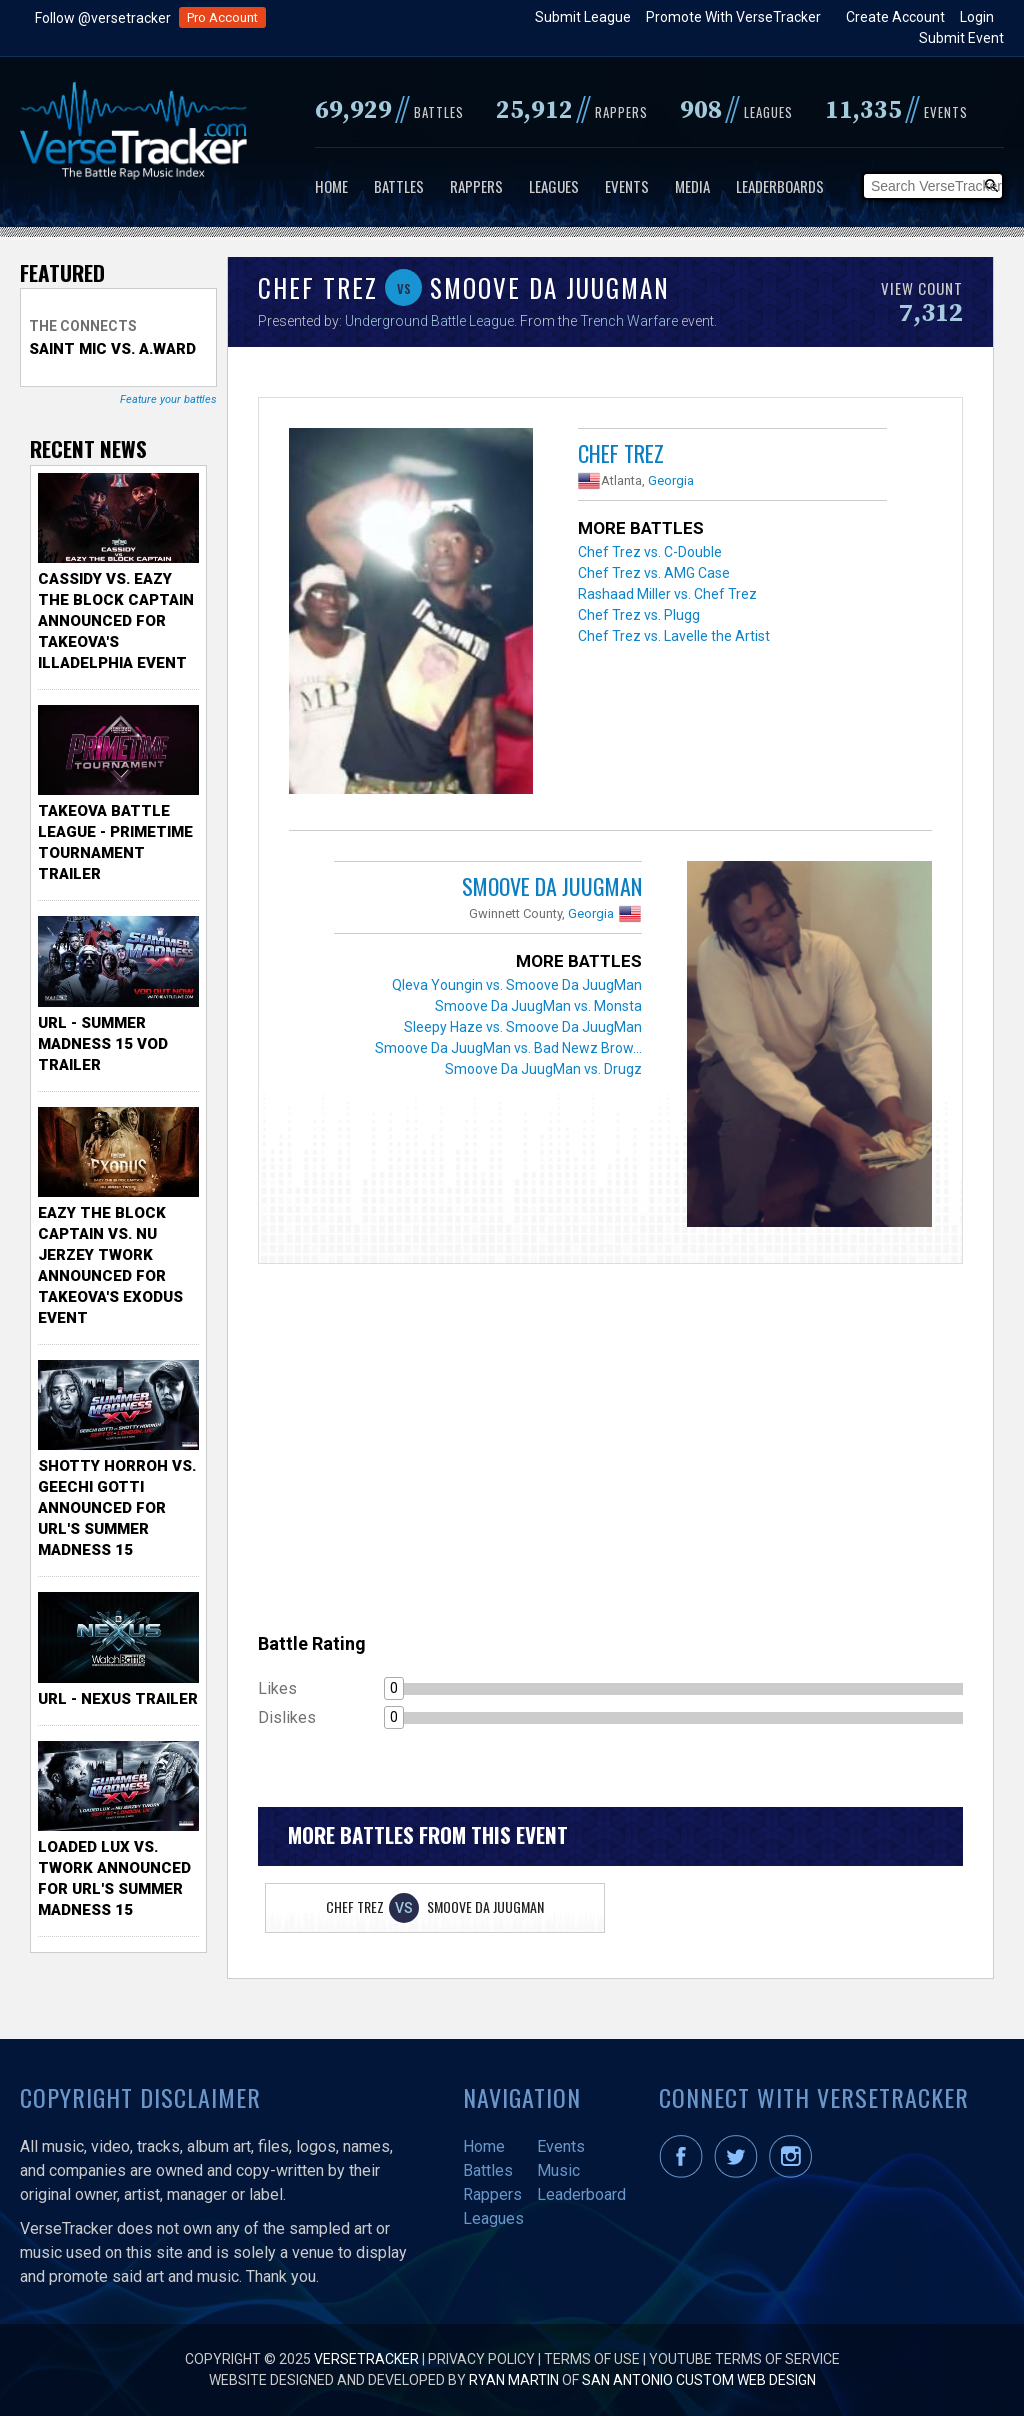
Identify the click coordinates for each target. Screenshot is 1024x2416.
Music (558, 2170)
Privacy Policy (481, 2359)
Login (977, 17)
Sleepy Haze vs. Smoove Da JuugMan (523, 1027)
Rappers (476, 186)
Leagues (554, 186)
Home (331, 186)
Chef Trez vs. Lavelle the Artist (674, 636)
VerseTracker (366, 2359)
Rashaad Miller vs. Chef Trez (667, 594)
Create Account (895, 17)
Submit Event (961, 38)
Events (627, 186)
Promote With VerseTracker (733, 17)
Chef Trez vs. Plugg (639, 615)
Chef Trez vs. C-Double (650, 552)
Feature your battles (168, 399)
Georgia (671, 480)
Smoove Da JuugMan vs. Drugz (543, 1069)
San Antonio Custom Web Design (699, 2380)
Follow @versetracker (103, 18)
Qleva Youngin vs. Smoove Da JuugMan (517, 985)
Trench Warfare (629, 321)
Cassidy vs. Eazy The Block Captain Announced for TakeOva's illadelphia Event (116, 621)
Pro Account (222, 17)
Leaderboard (581, 2194)
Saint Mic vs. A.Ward (112, 349)
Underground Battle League (429, 321)
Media (692, 186)
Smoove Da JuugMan (552, 886)
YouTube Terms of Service (744, 2359)
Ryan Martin (514, 2380)
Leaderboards (780, 186)
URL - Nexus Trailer (118, 1699)
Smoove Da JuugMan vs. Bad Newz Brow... (508, 1048)
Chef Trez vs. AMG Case (654, 573)
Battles (399, 186)
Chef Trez (621, 453)
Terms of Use (592, 2359)
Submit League (583, 17)
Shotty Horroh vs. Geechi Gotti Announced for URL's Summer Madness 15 (117, 1508)
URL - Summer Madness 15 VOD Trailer (103, 1044)
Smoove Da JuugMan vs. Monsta (538, 1006)
